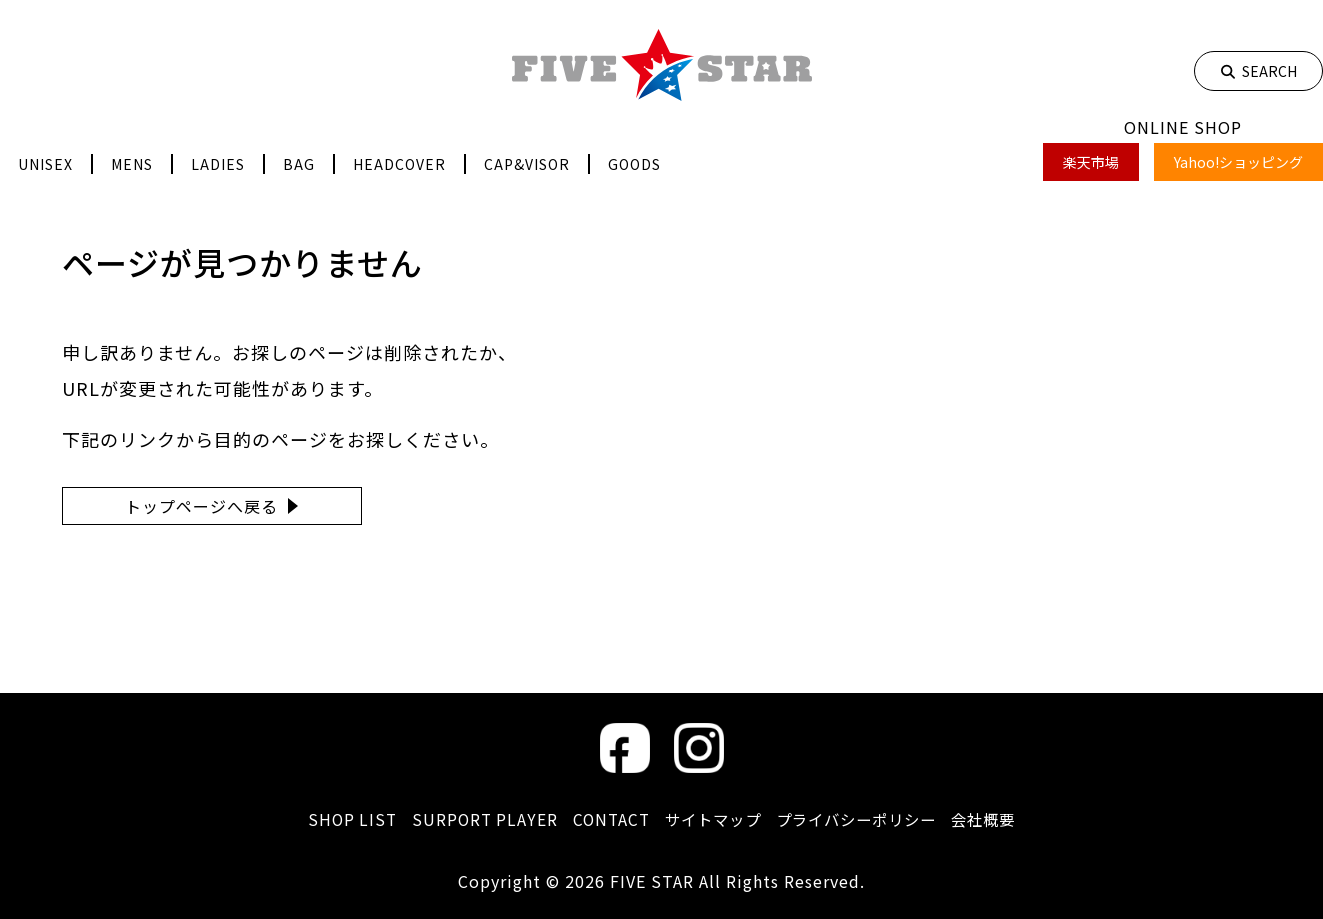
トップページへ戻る (201, 506)
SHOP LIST (340, 819)
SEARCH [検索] (1259, 71)
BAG (299, 164)
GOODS (634, 164)
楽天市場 (1091, 162)
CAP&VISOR (527, 164)
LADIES (218, 164)
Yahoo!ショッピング (1238, 162)
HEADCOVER (399, 164)
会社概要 (996, 819)
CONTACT (605, 819)
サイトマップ (711, 819)
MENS (132, 164)
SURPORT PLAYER (475, 819)
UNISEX (45, 164)
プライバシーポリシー (862, 819)
